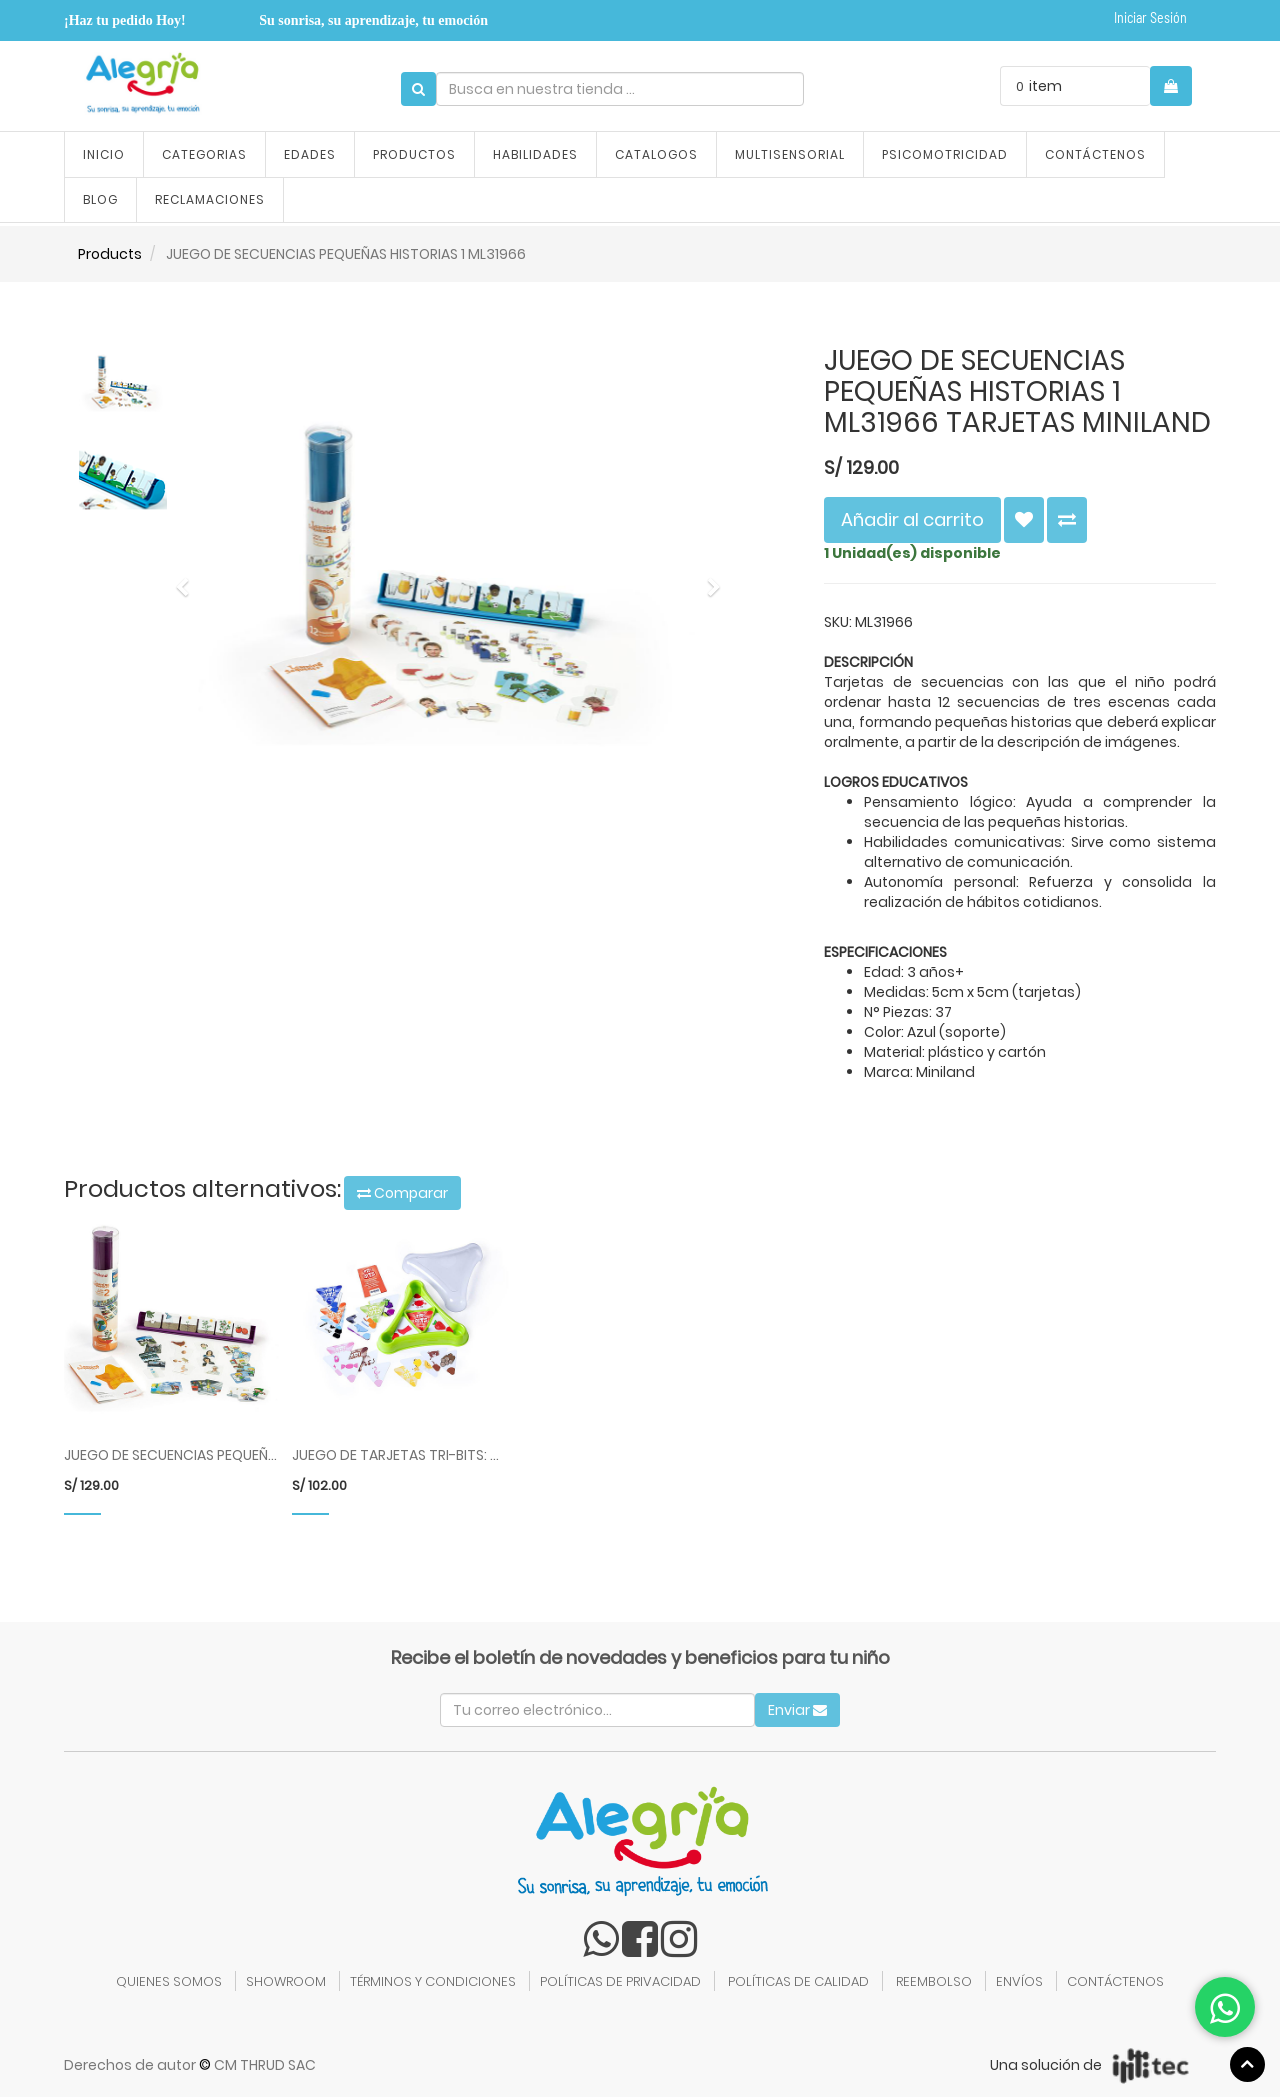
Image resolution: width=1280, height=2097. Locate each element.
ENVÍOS (1019, 1981)
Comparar (402, 1193)
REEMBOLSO (934, 1981)
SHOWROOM (286, 1981)
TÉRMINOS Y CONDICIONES (433, 1981)
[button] (188, 578)
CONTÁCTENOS (1115, 1981)
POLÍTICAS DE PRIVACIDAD (620, 1981)
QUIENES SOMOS (169, 1981)
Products (110, 254)
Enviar (797, 1710)
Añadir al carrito (912, 519)
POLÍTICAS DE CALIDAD (798, 1981)
